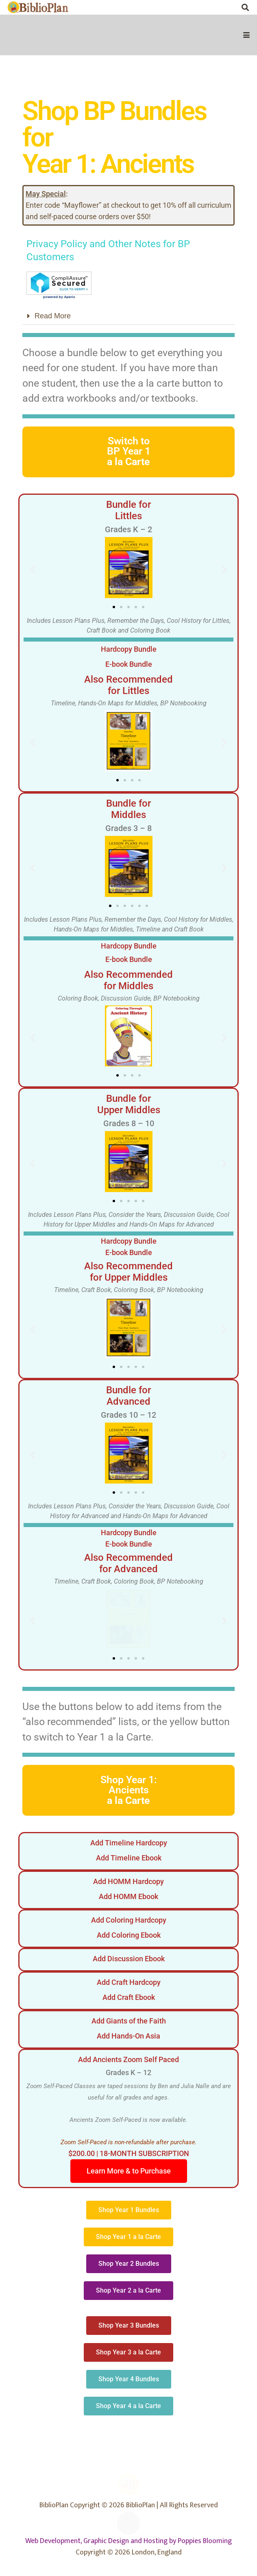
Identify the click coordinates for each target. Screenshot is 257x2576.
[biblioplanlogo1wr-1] (37, 7)
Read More (53, 316)
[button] (246, 35)
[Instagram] (229, 7)
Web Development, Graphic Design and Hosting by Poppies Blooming (128, 2541)
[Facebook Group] (197, 7)
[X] (213, 7)
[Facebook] (181, 7)
